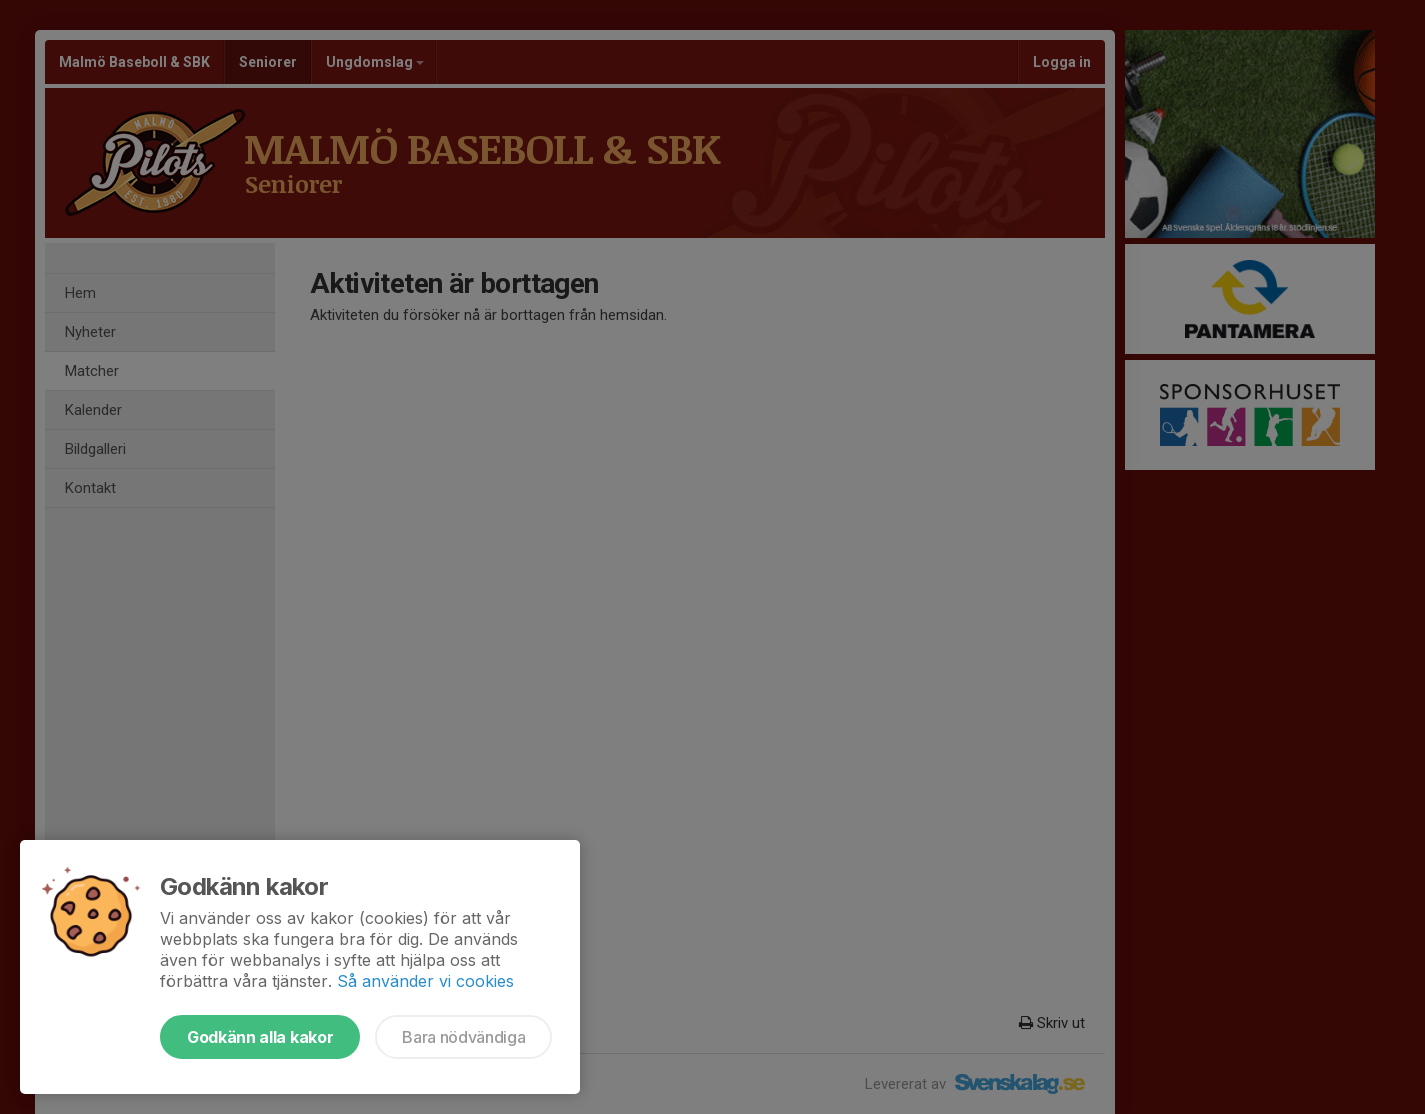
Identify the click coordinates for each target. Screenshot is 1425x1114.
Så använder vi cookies (425, 981)
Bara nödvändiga (463, 1037)
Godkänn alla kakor (260, 1037)
